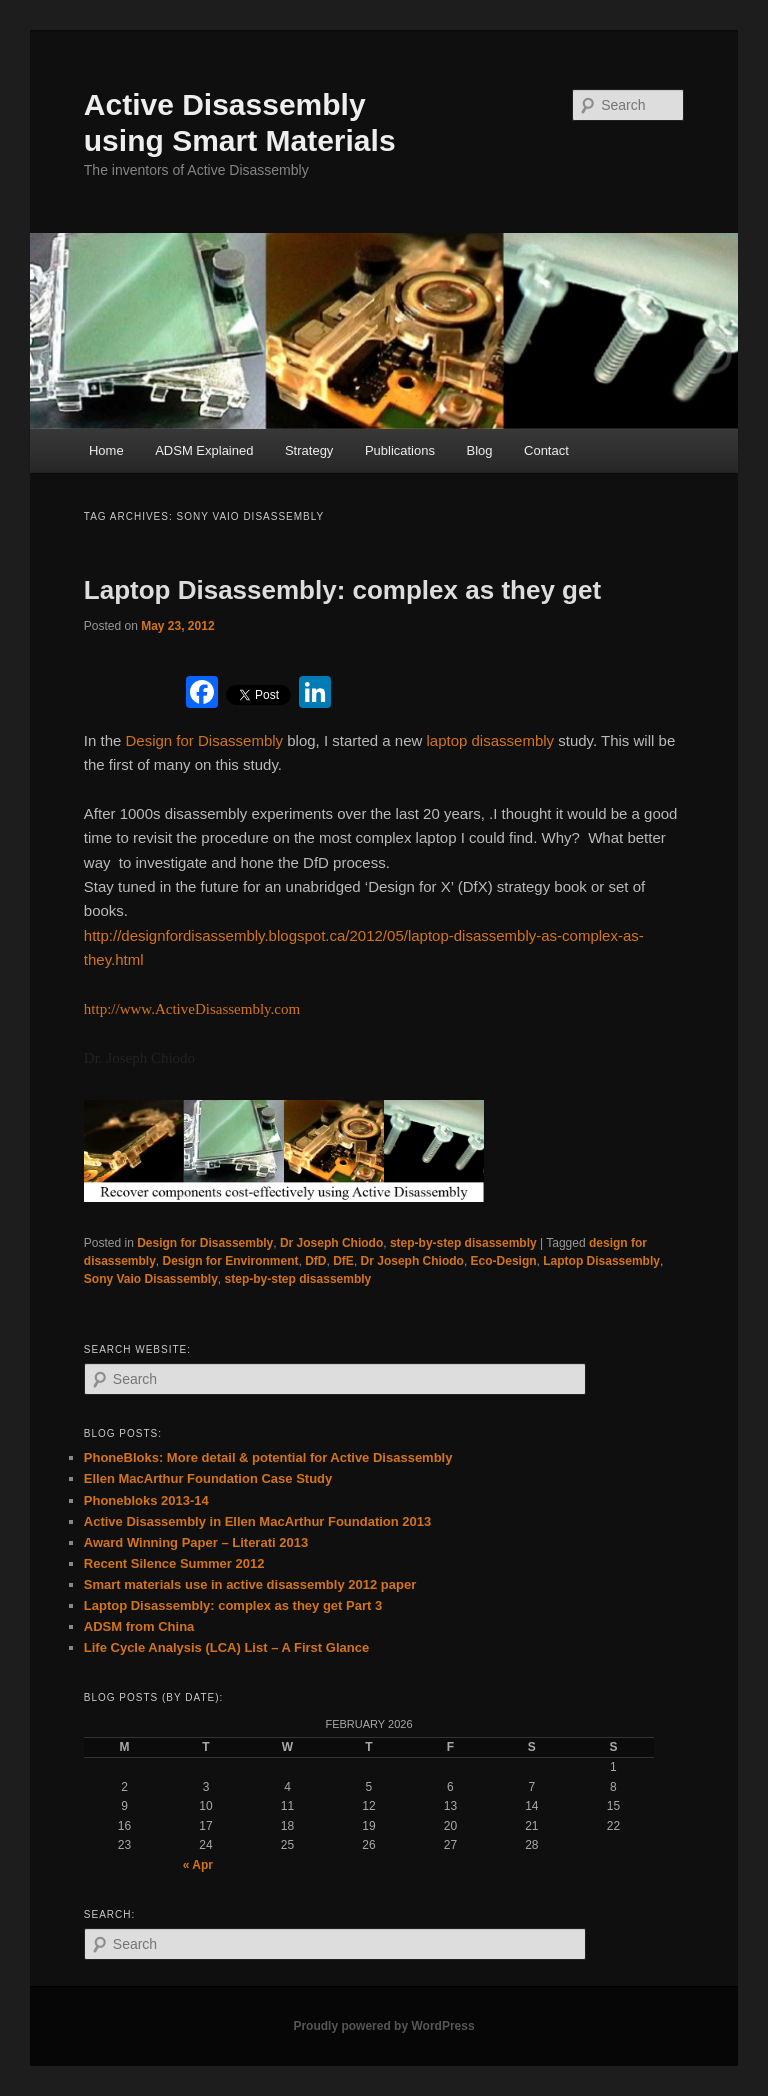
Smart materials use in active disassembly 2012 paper (250, 1584)
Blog (479, 450)
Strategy (309, 450)
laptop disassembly (490, 740)
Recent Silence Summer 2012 (174, 1563)
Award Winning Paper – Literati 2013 (196, 1542)
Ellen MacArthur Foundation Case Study (208, 1478)
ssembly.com (261, 1009)
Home (106, 450)
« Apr (198, 1865)
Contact (546, 450)
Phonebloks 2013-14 (146, 1500)
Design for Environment (231, 1261)
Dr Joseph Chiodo (331, 1243)
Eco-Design (504, 1261)
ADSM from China (139, 1626)
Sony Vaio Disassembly (151, 1279)
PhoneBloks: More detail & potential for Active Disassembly (268, 1457)
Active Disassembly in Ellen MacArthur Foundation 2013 (257, 1521)
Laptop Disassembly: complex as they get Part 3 (233, 1605)
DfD (315, 1261)
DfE (343, 1261)
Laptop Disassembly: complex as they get (342, 590)
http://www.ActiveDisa (153, 1009)
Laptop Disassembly (601, 1261)
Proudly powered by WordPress (383, 2026)
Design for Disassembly (205, 740)
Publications (400, 450)
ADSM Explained (204, 450)
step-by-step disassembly (463, 1243)
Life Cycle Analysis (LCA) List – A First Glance (226, 1647)
